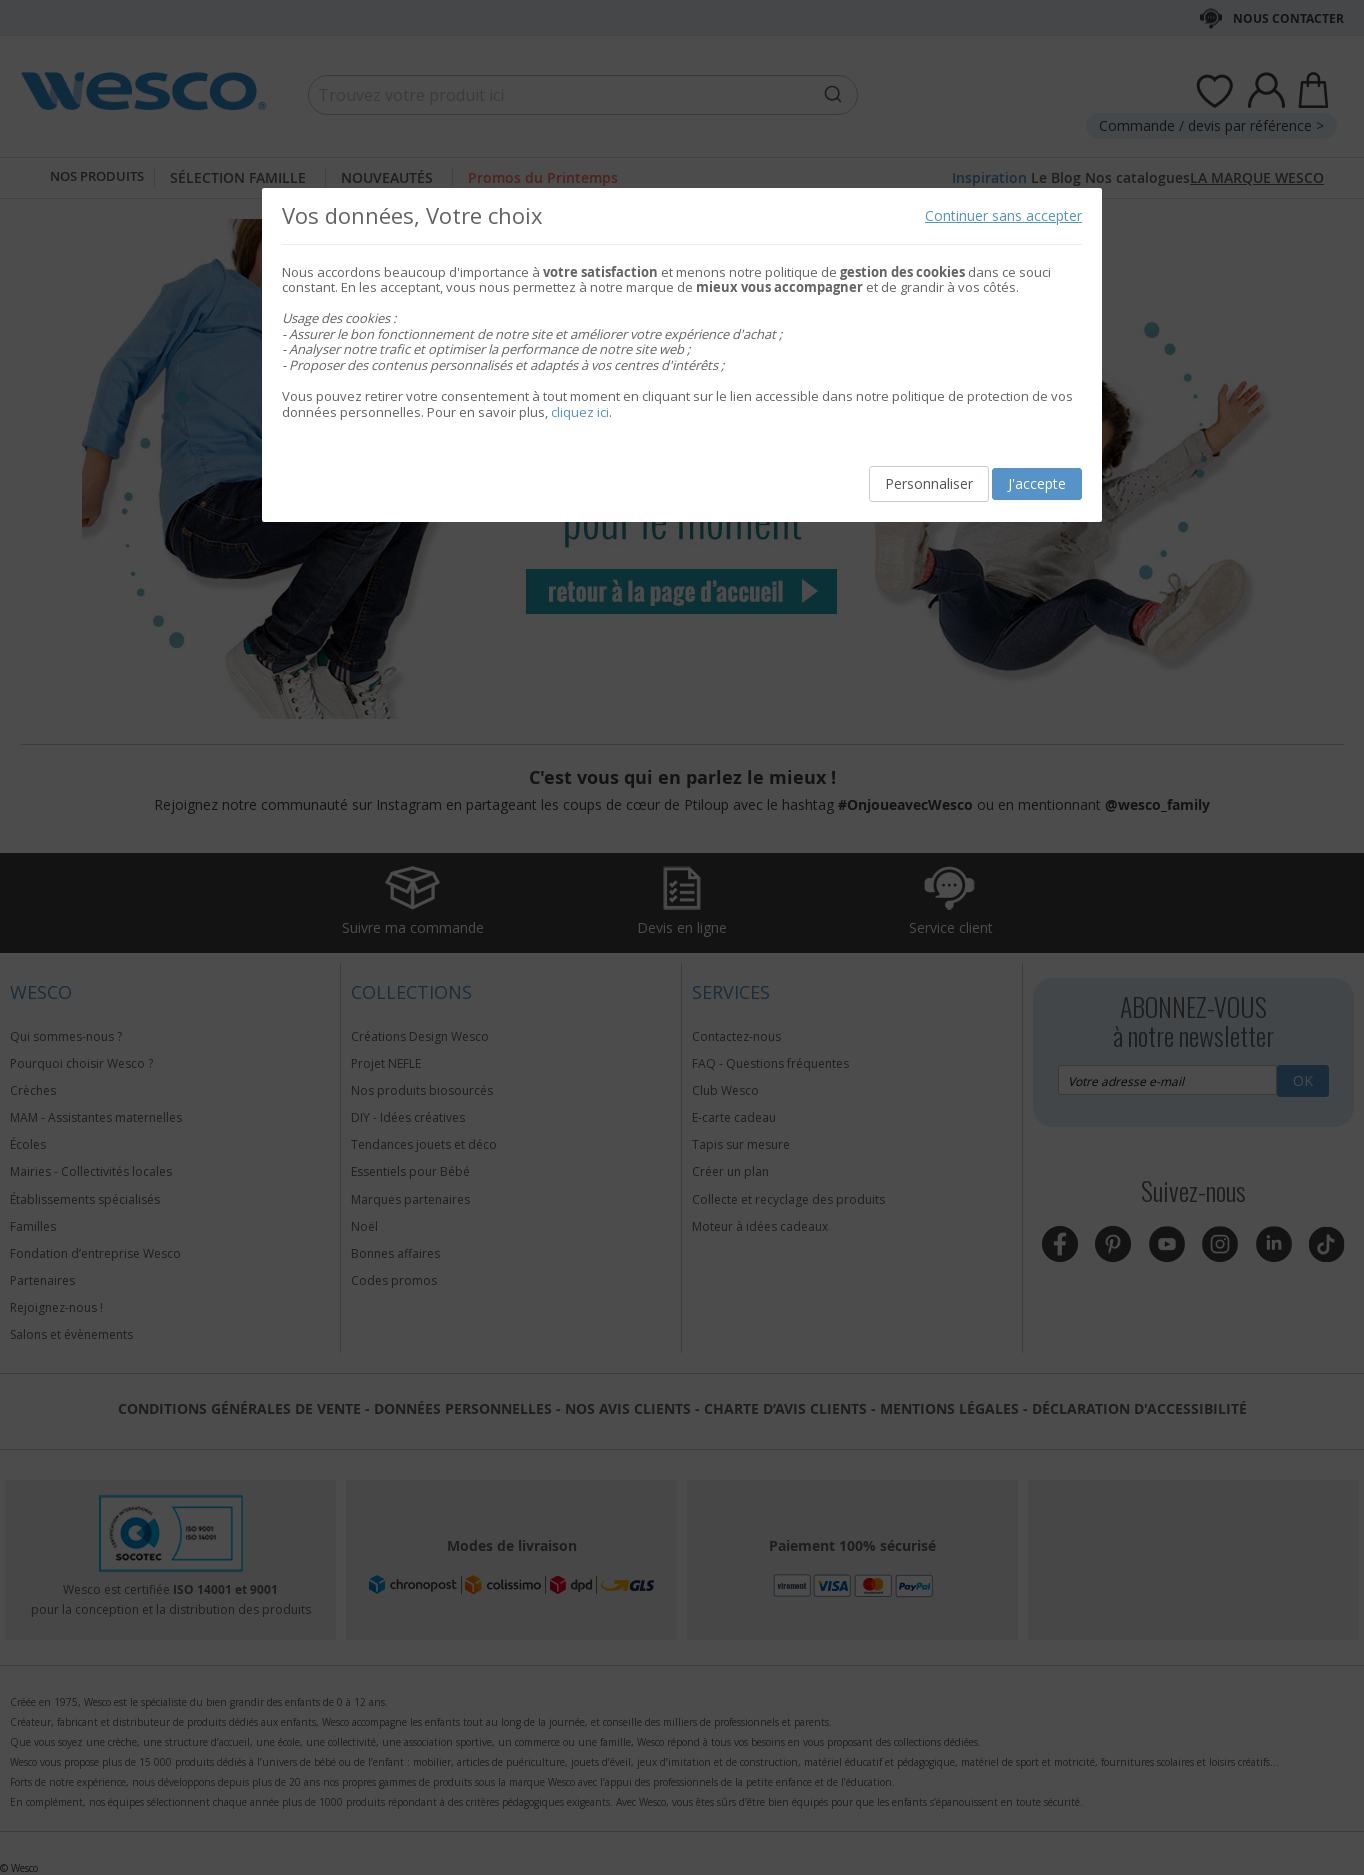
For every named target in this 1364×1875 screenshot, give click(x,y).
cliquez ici (580, 412)
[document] (682, 355)
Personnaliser (929, 483)
